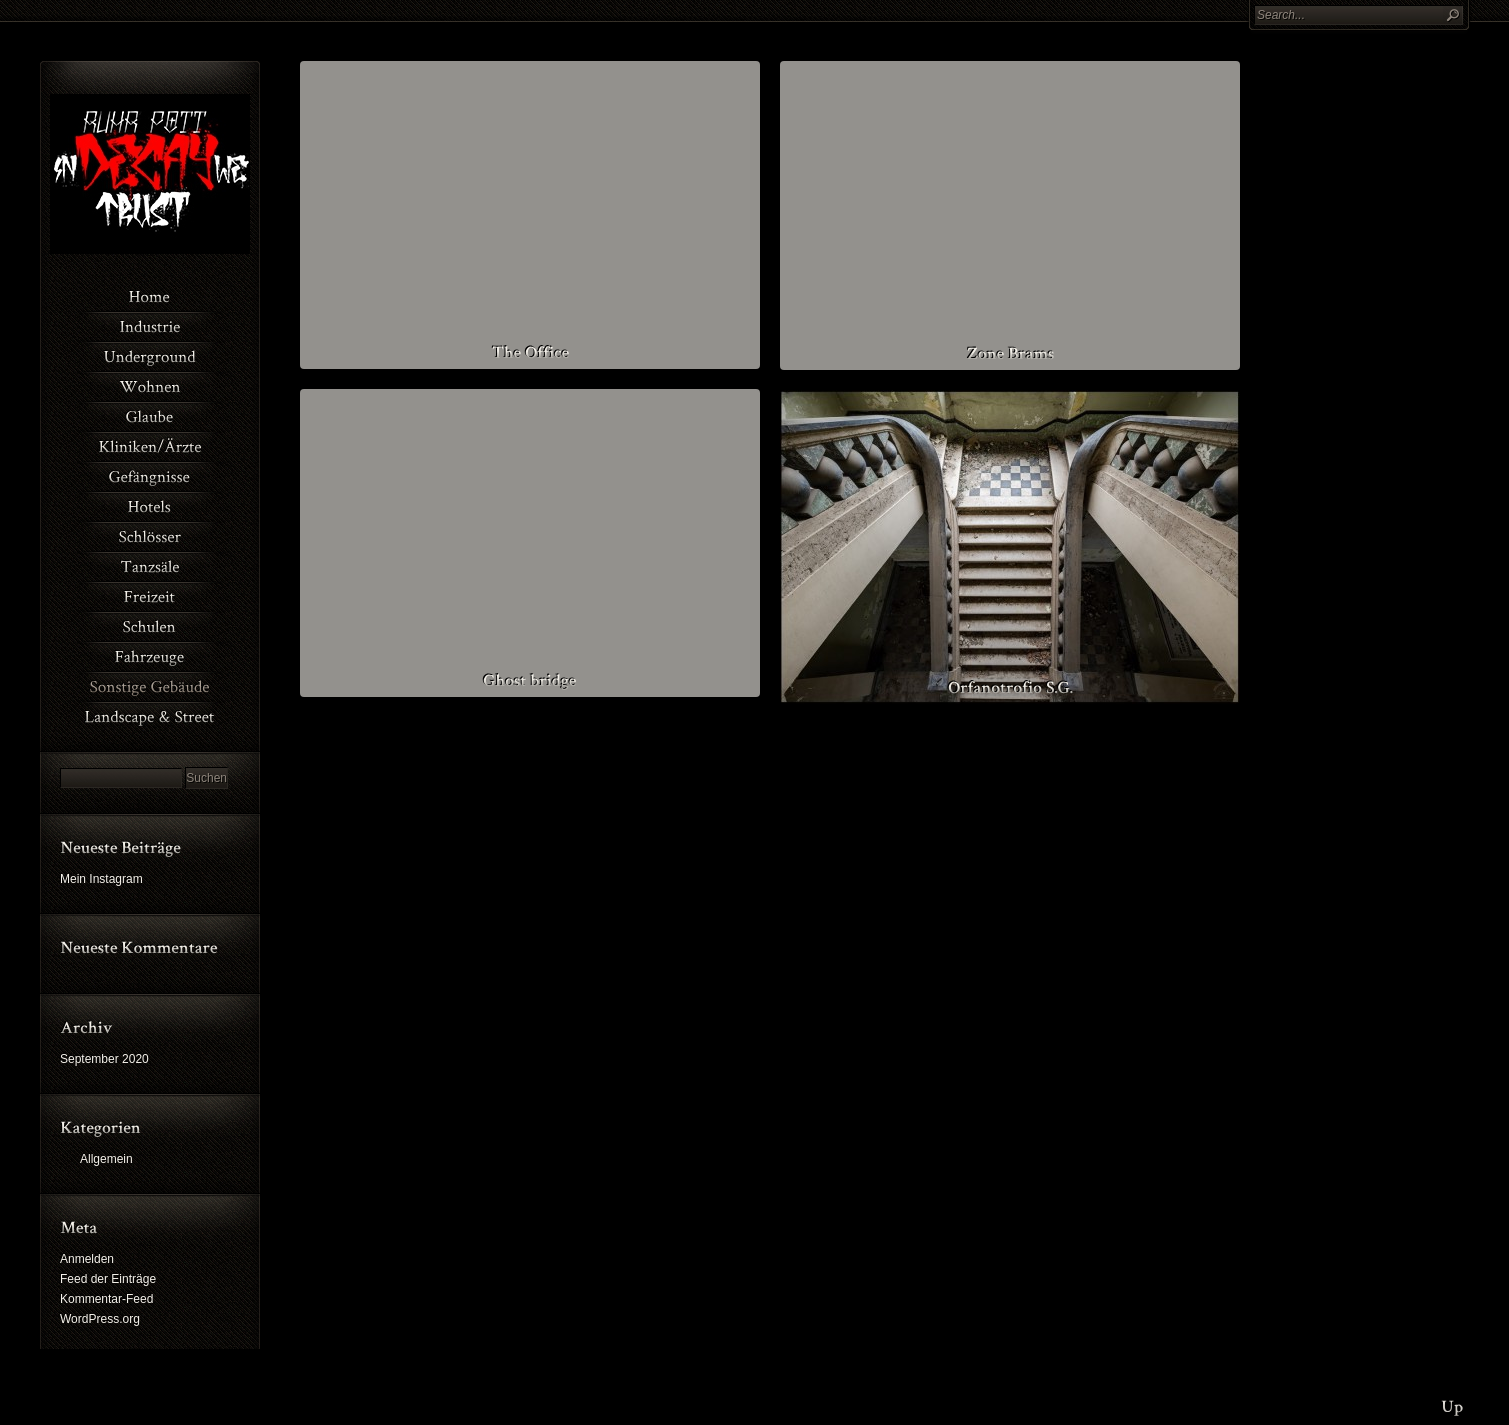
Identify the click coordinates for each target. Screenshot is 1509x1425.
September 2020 (104, 1059)
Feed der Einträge (108, 1279)
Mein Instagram (101, 879)
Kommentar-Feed (106, 1299)
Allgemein (106, 1159)
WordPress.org (100, 1319)
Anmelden (87, 1259)
